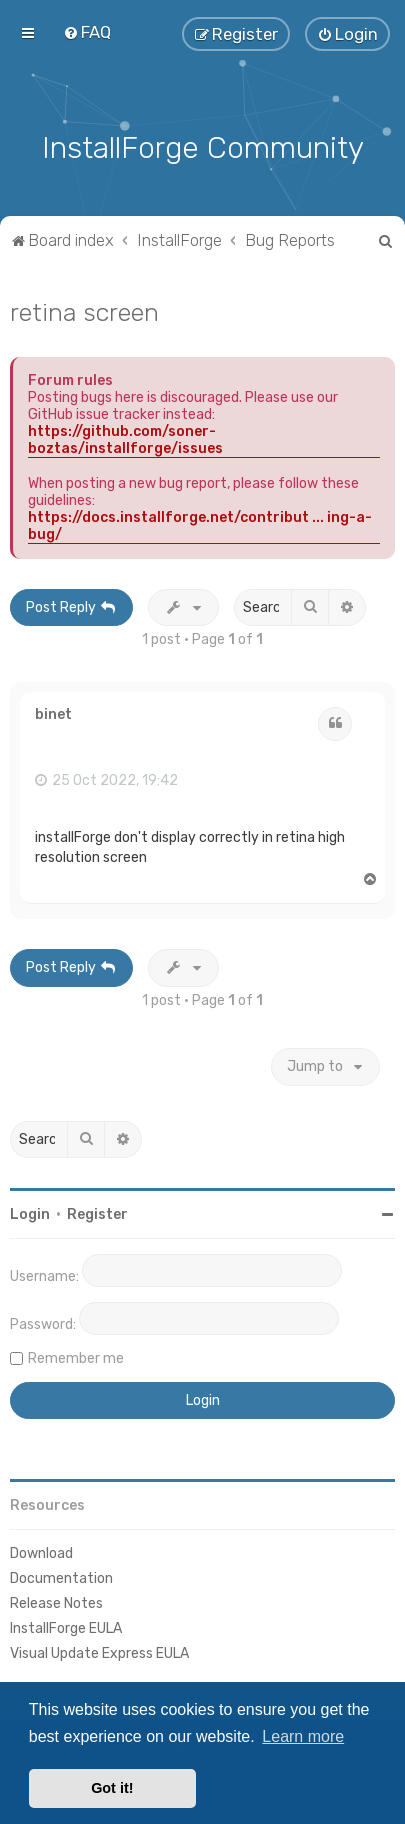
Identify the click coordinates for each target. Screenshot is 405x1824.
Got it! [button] (112, 1788)
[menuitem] (87, 32)
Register (97, 1211)
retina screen (84, 309)
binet (53, 713)
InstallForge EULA (66, 1626)
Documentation (61, 1576)
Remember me (76, 1355)
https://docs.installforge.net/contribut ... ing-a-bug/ (200, 523)
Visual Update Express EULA (99, 1651)
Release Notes (56, 1601)
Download (41, 1550)
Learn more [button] (303, 1736)
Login (30, 1211)
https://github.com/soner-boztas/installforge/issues (125, 437)
